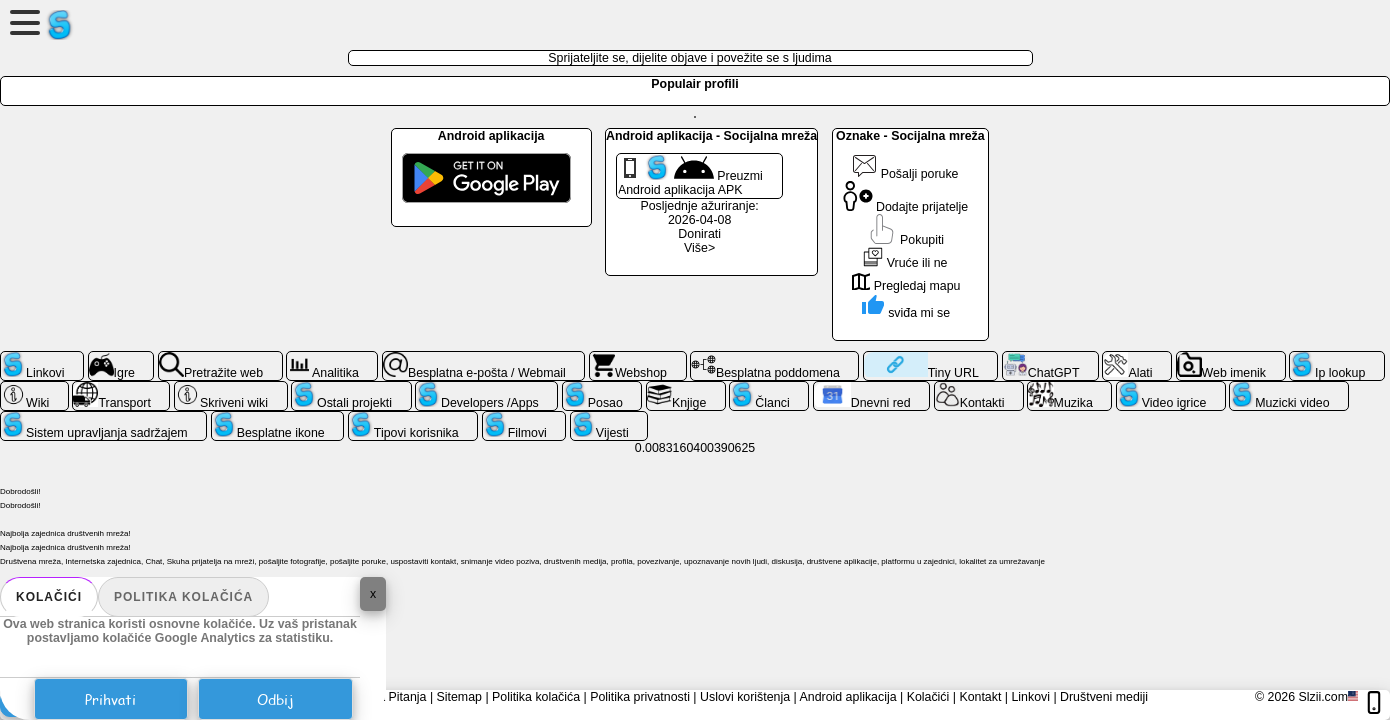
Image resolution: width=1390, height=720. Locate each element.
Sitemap (459, 697)
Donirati (699, 234)
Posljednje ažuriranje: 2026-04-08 (699, 213)
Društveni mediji (1104, 697)
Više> (699, 248)
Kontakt (980, 697)
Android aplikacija (848, 697)
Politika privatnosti (640, 697)
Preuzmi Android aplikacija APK (690, 176)
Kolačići (49, 597)
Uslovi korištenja (745, 697)
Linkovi (1030, 697)
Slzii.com (1323, 697)
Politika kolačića (183, 597)
